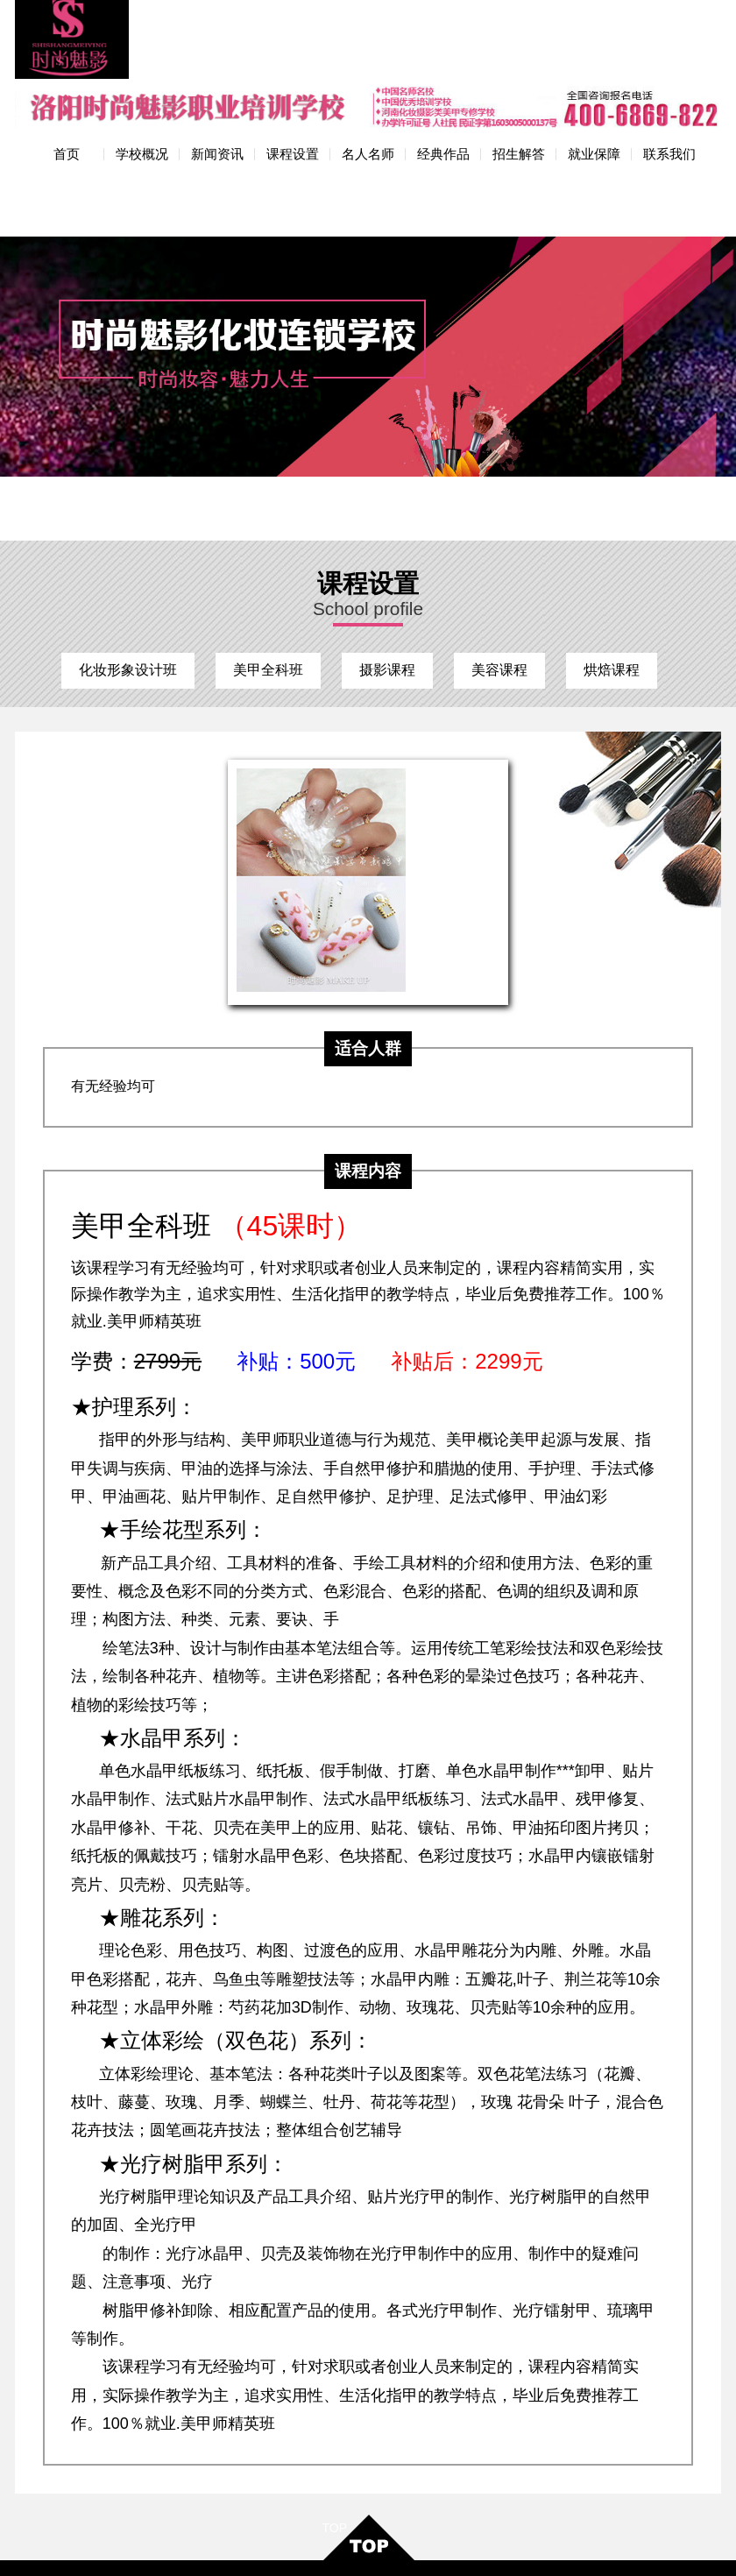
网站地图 (427, 2545)
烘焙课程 (612, 576)
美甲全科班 (268, 576)
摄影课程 (387, 576)
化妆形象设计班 (128, 576)
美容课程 (499, 576)
